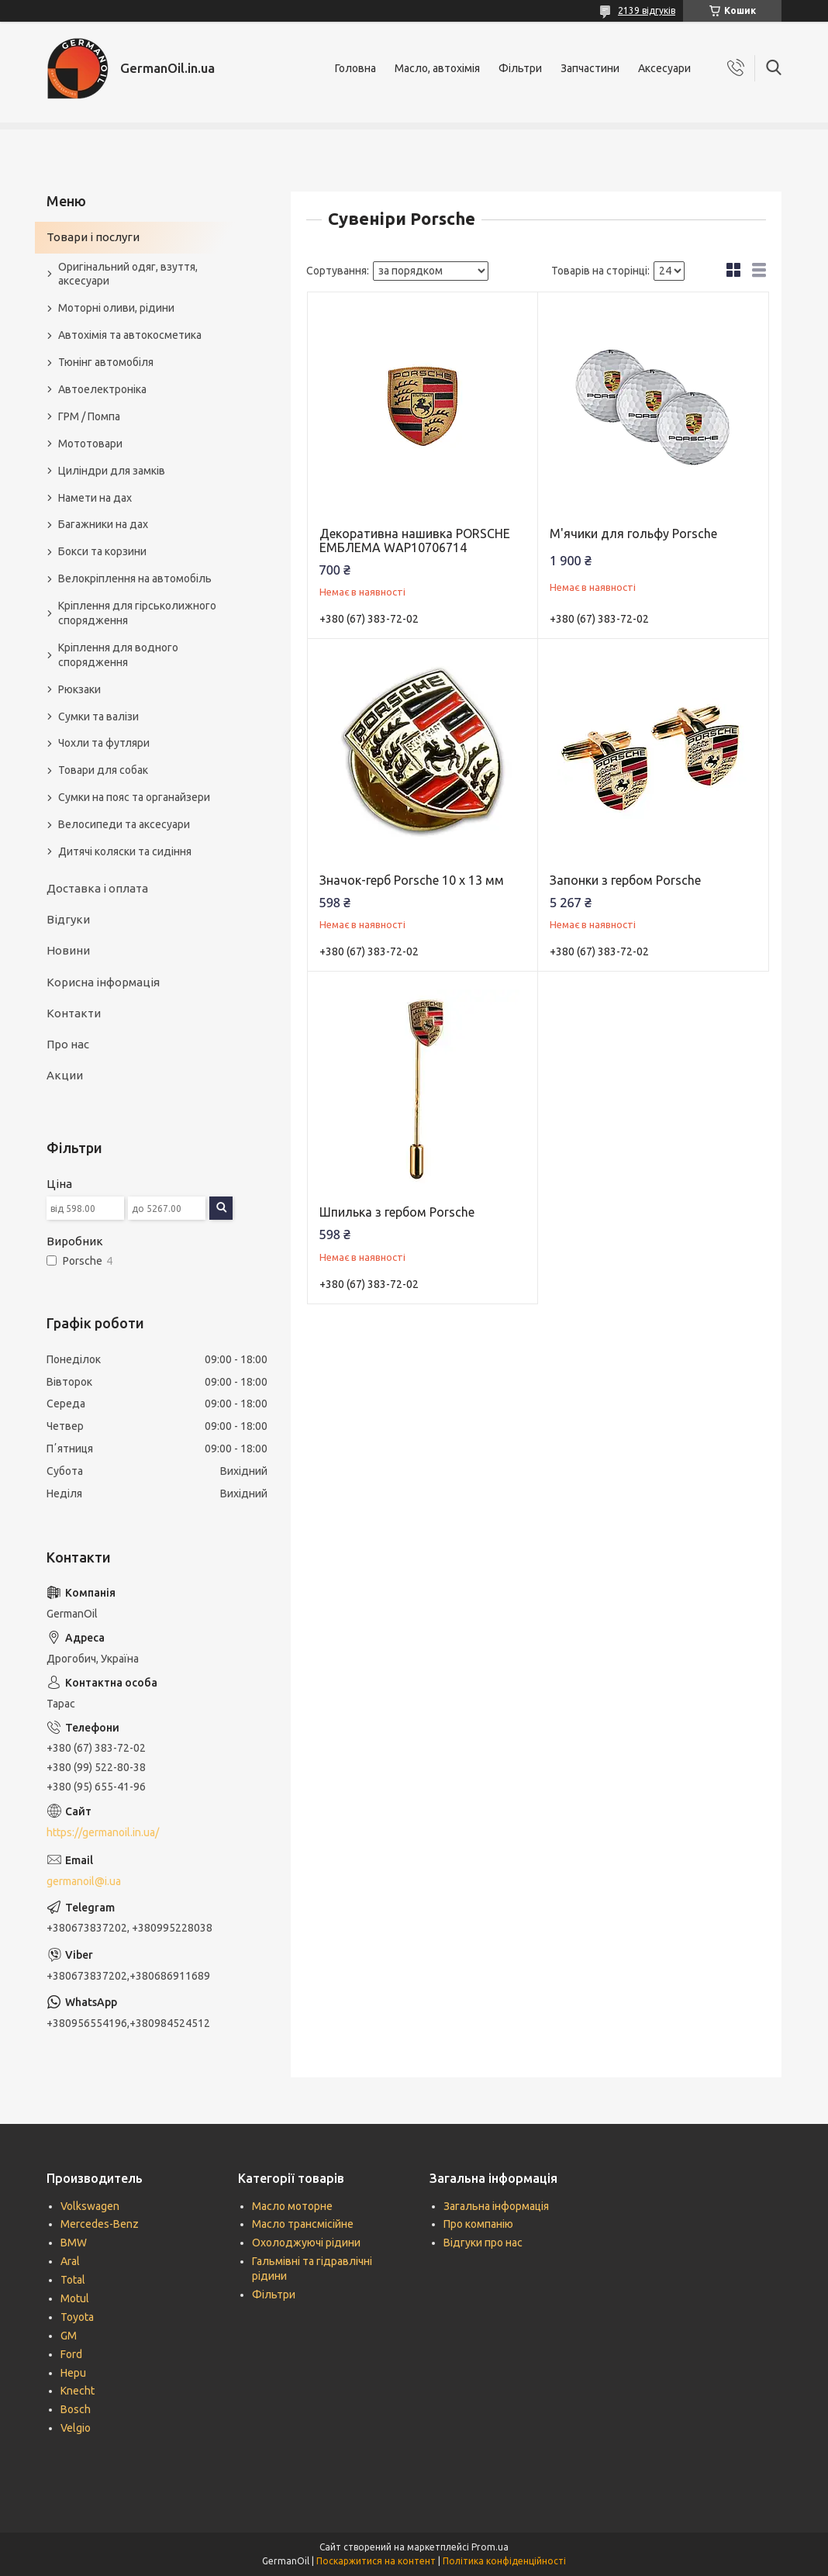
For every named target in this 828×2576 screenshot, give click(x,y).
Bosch (75, 2409)
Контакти (74, 1013)
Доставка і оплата (97, 888)
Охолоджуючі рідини (306, 2242)
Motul (74, 2298)
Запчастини (590, 68)
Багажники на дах (103, 524)
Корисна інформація (103, 982)
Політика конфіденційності (504, 2561)
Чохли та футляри (104, 743)
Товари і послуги (93, 236)
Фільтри (520, 68)
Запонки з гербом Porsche (625, 880)
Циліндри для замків (111, 470)
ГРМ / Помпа (89, 416)
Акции (65, 1075)
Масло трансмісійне (303, 2224)
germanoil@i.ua (84, 1881)
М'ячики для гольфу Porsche (633, 533)
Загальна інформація (496, 2206)
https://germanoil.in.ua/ (103, 1832)
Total (72, 2280)
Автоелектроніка (102, 389)
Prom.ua (490, 2547)
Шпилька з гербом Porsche (396, 1212)
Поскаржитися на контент (376, 2561)
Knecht (77, 2390)
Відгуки (68, 919)
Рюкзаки (79, 689)
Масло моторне (292, 2206)
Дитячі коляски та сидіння (124, 851)
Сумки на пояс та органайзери (134, 797)
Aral (70, 2261)
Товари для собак (103, 770)
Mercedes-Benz (99, 2224)
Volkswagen (89, 2206)
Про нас (68, 1044)
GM (68, 2335)
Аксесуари (664, 68)
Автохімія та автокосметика (130, 335)
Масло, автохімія (437, 68)
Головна (355, 68)
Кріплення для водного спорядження (118, 654)
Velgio (75, 2428)
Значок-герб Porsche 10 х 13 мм (411, 880)
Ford (71, 2354)
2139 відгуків (646, 10)
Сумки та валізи (98, 716)
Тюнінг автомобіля (106, 362)
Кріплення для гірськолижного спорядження (137, 613)
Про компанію (478, 2224)
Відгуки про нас (483, 2242)
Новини (68, 950)
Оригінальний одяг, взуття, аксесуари (128, 274)
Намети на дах (95, 498)
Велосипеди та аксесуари (124, 824)
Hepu (73, 2373)
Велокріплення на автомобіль (135, 578)
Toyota (77, 2317)
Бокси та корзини (102, 551)
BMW (73, 2242)
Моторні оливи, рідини (116, 308)
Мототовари (90, 443)
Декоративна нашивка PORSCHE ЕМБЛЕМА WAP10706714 (414, 540)
